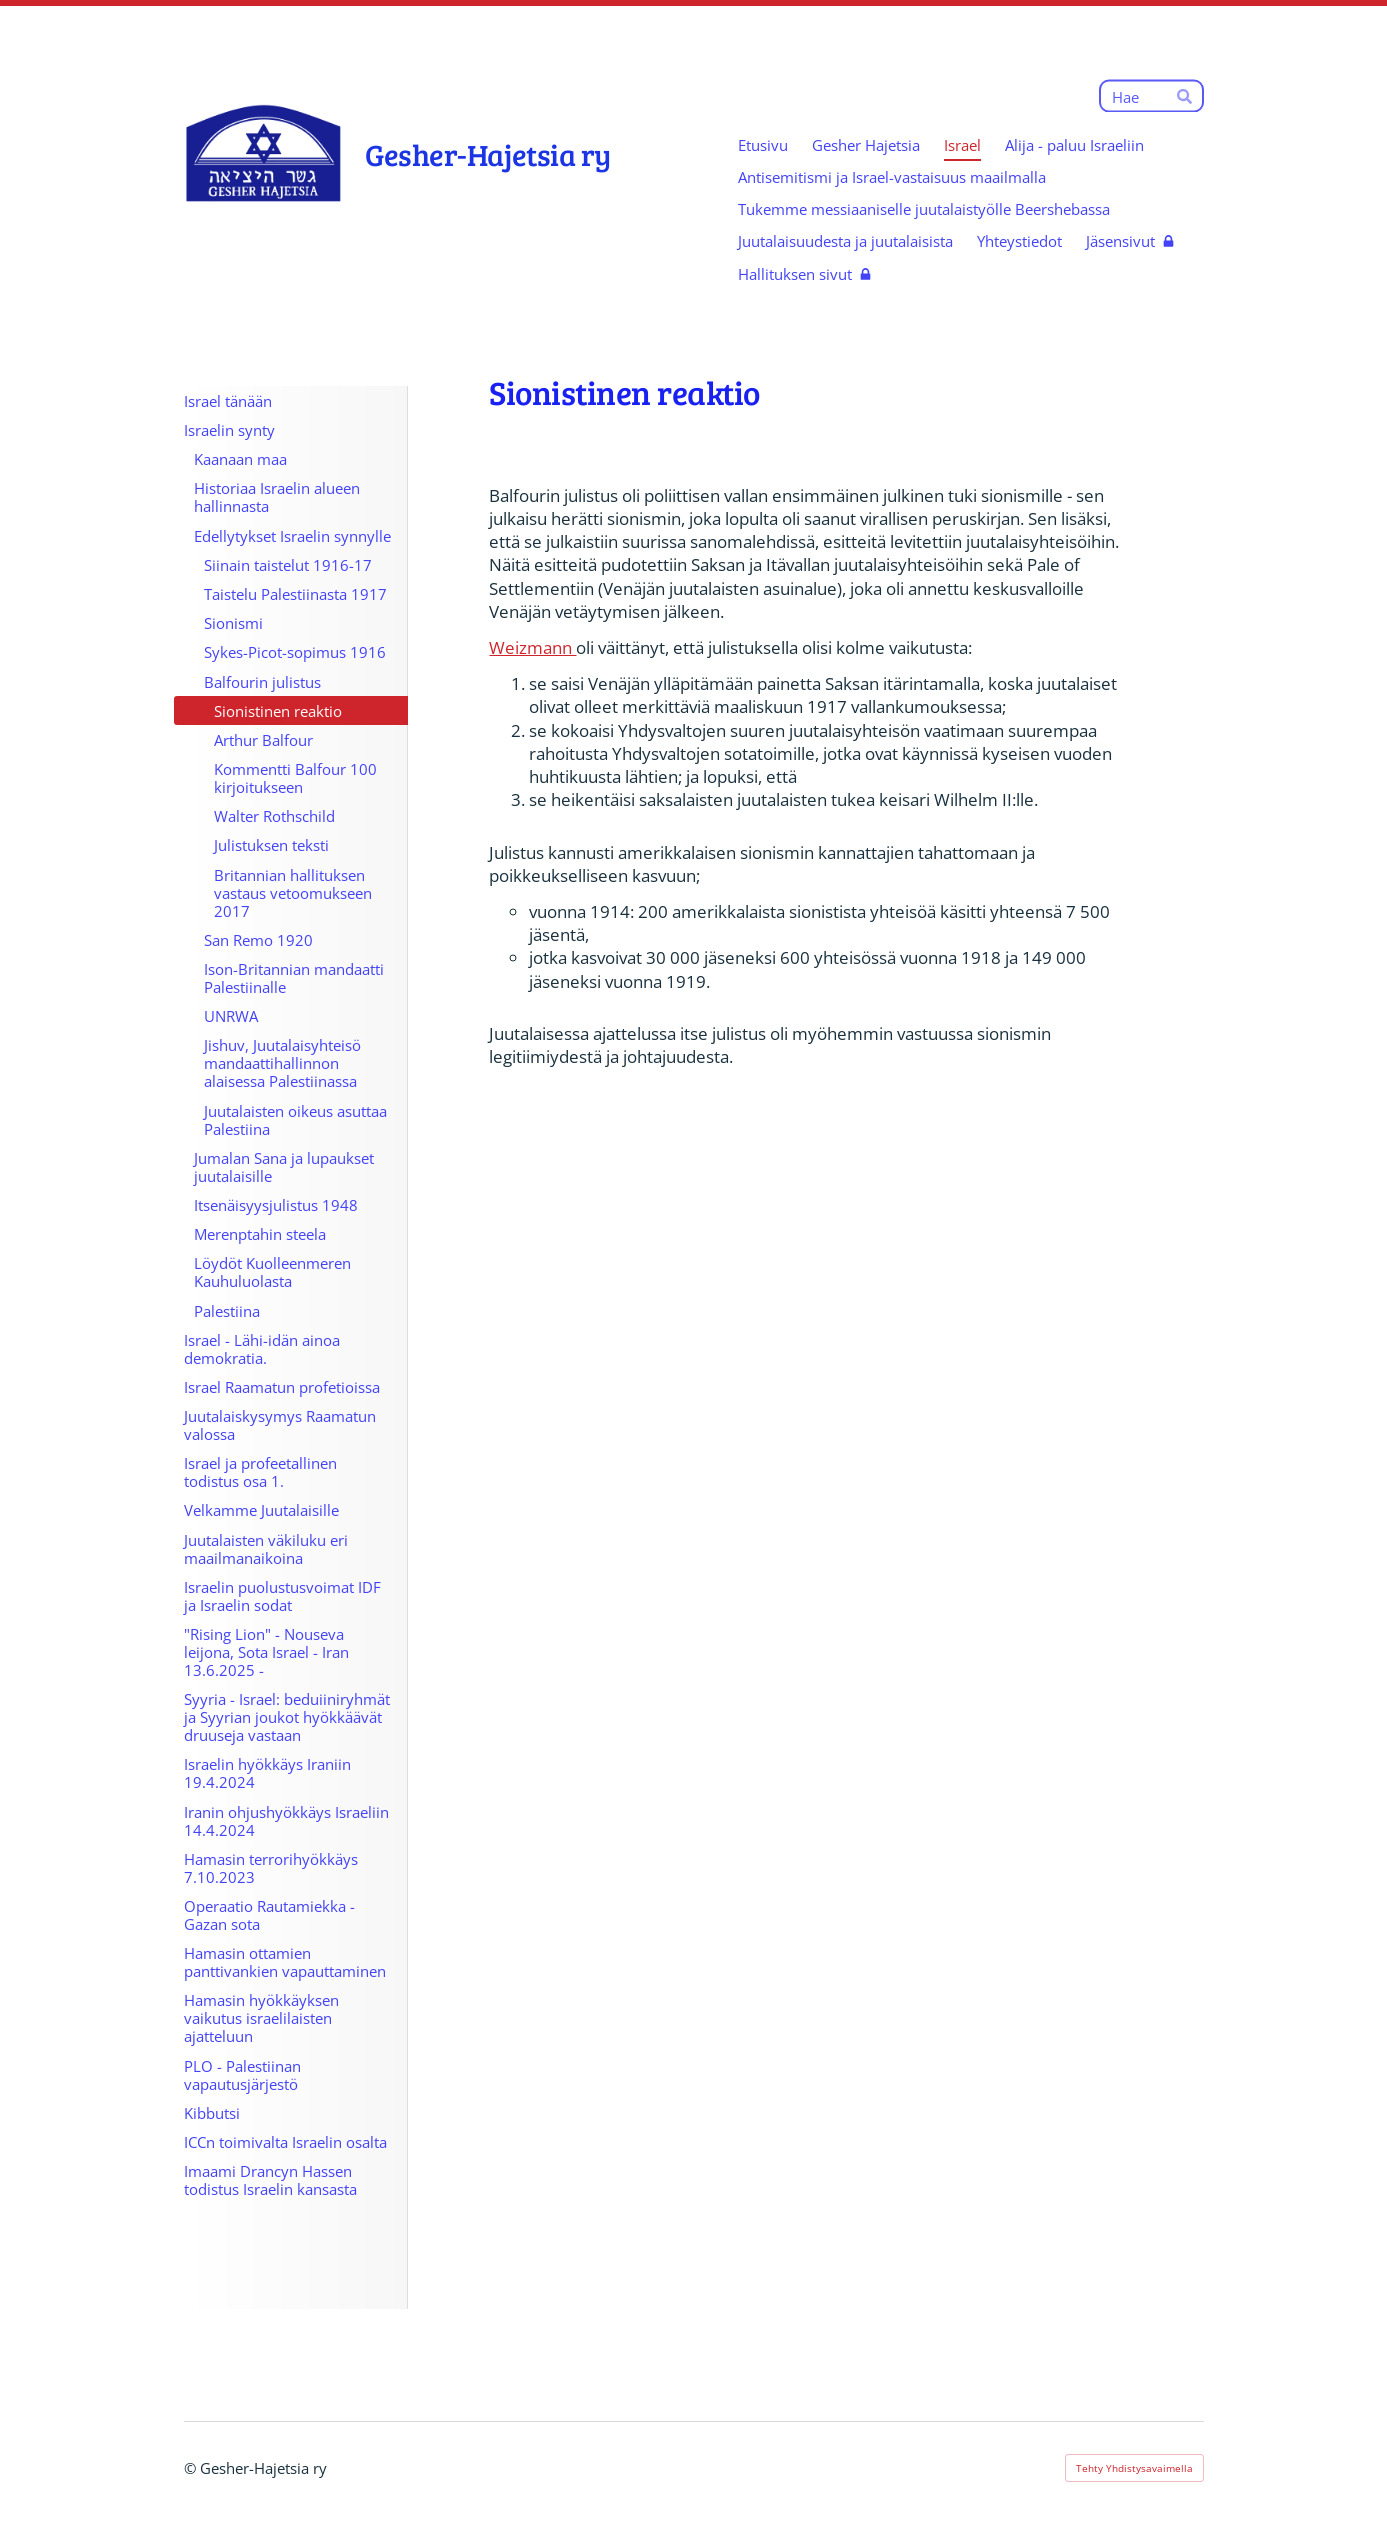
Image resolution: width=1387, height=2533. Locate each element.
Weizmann (532, 647)
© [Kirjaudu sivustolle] (192, 2468)
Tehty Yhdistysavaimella (1134, 2468)
